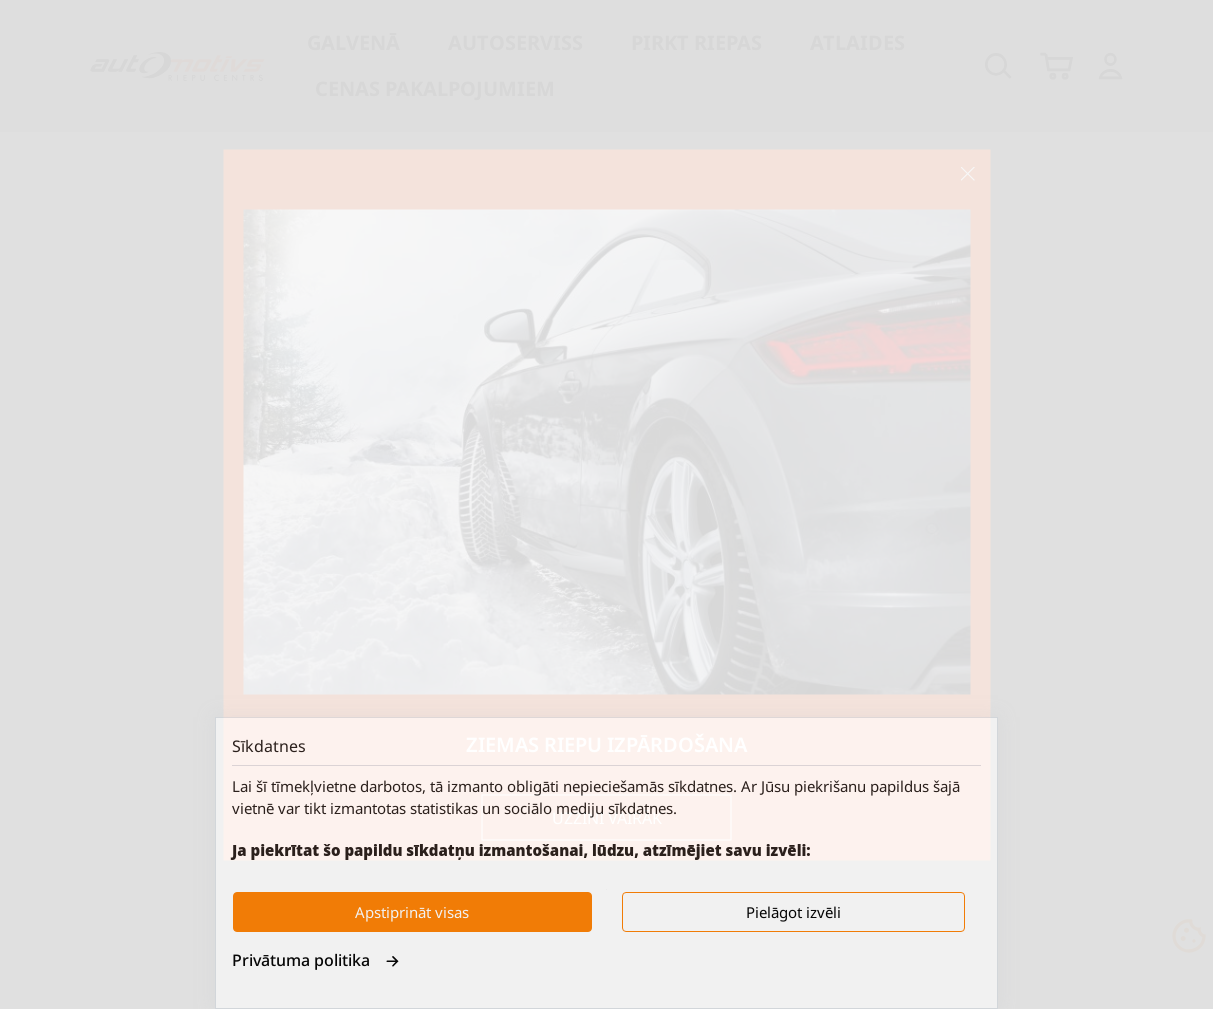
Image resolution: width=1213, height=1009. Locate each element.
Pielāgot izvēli (793, 912)
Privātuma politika (316, 960)
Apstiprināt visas (412, 912)
